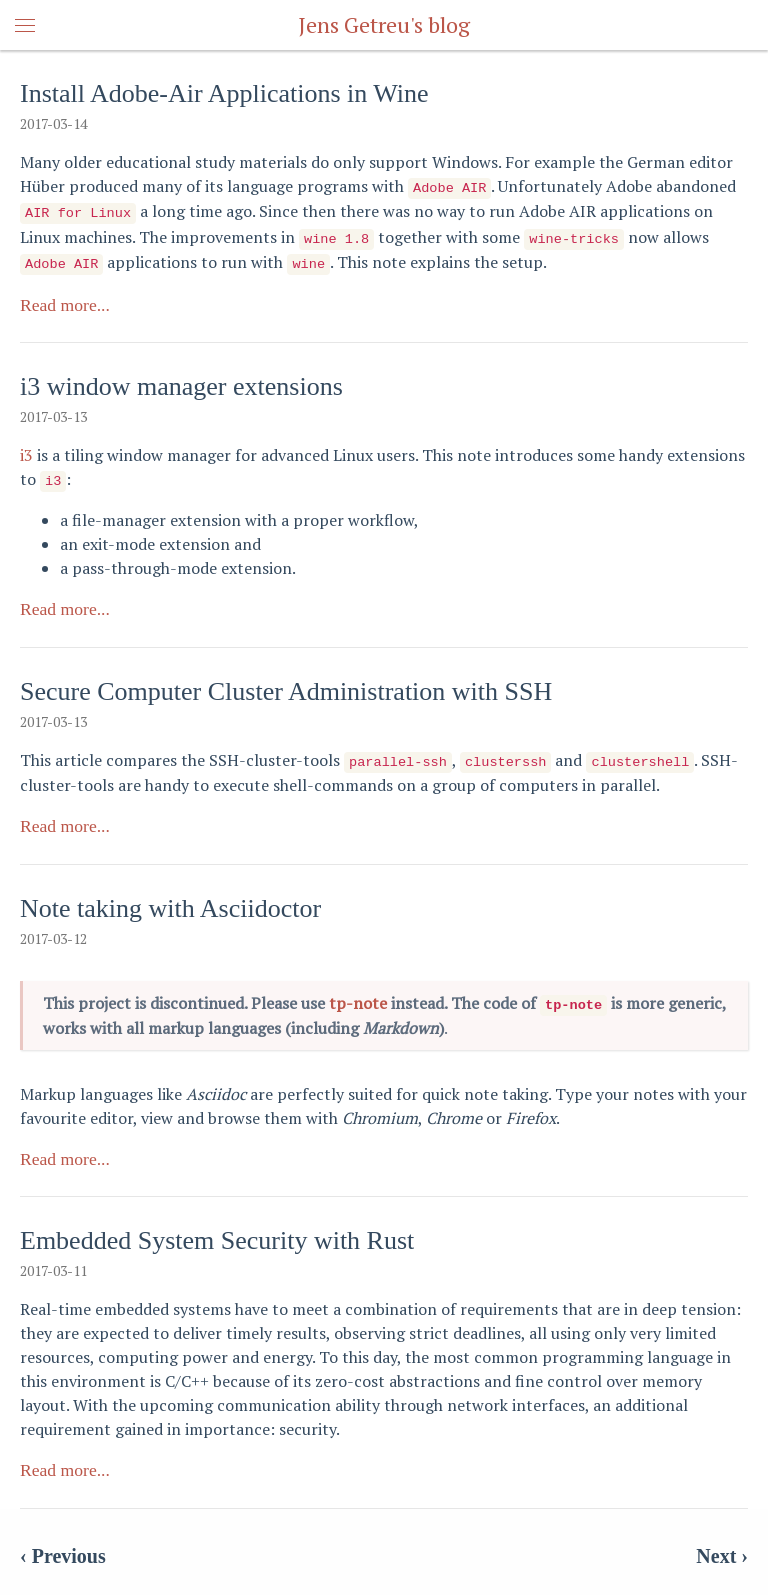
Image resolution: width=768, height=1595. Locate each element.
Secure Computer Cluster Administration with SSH (286, 684)
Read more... (65, 299)
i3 (26, 449)
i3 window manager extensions (181, 380)
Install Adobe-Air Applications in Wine (224, 93)
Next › (722, 1546)
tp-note (358, 994)
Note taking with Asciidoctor (170, 899)
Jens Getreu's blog (384, 24)
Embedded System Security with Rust (217, 1231)
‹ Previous (63, 1546)
